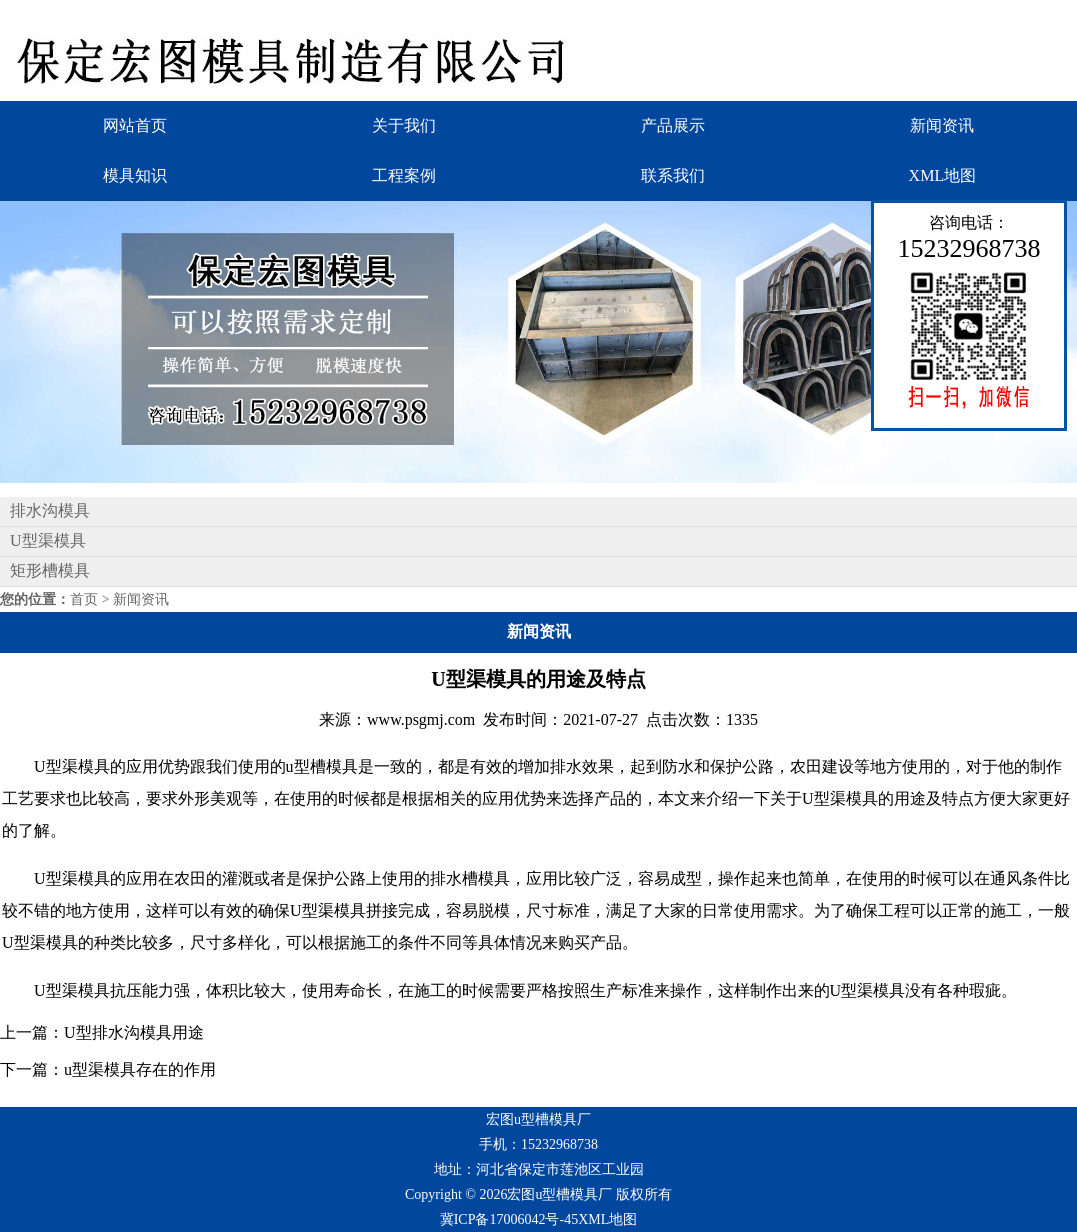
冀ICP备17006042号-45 (509, 1219)
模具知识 (135, 175)
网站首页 (135, 125)
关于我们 (404, 125)
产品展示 (673, 125)
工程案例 (404, 175)
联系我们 (673, 175)
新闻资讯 (942, 125)
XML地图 (943, 175)
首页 (84, 599)
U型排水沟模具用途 (134, 1032)
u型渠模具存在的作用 (140, 1069)
